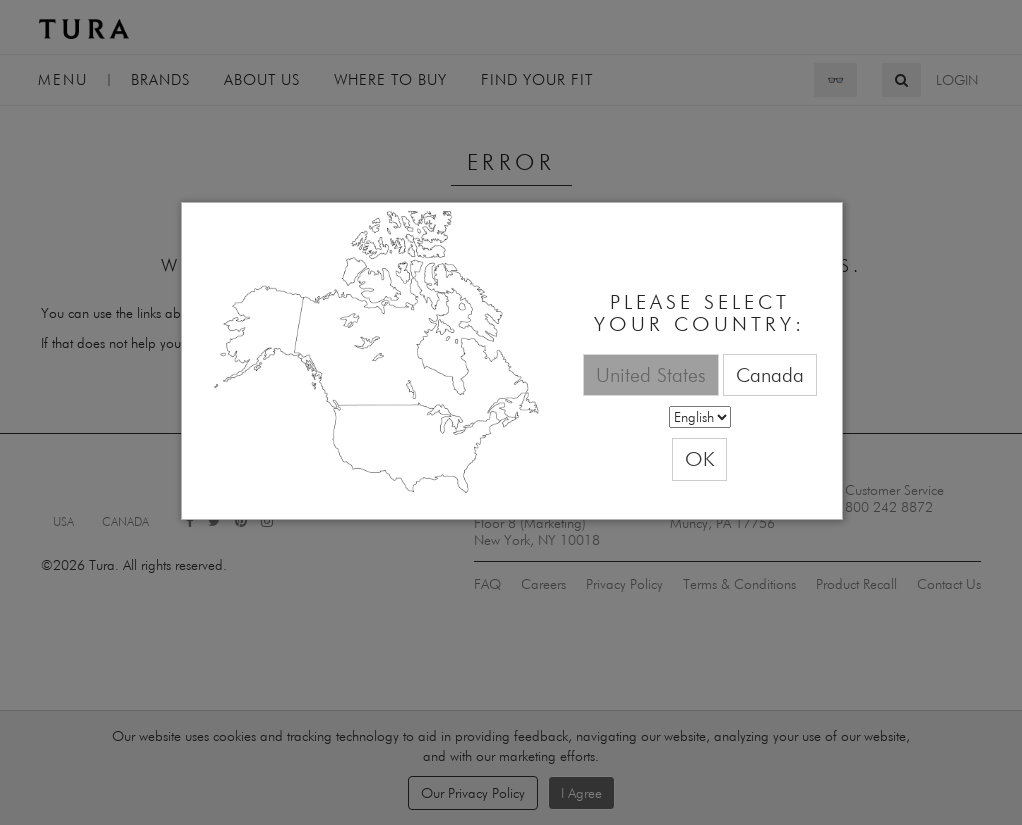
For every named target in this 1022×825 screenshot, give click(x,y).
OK (699, 458)
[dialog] (512, 361)
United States (651, 374)
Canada (770, 374)
